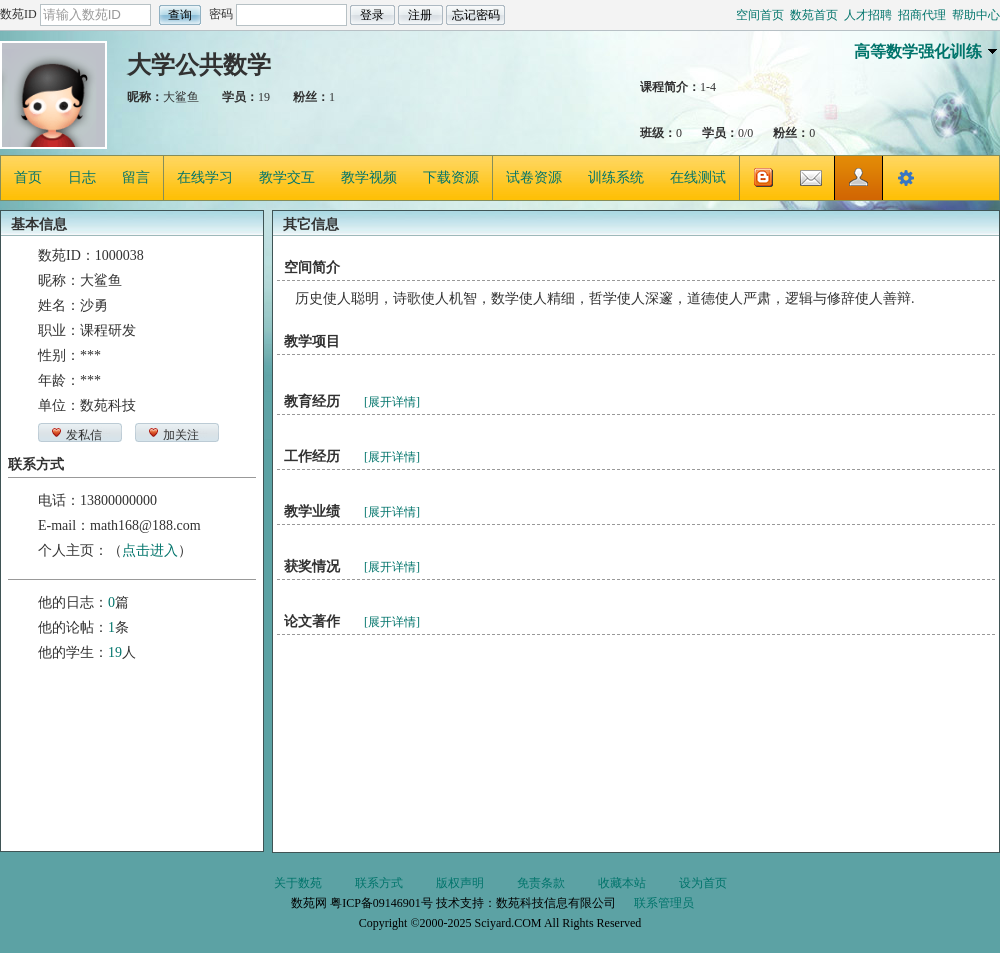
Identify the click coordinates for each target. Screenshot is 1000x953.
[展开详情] (392, 402)
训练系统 (616, 177)
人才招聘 (868, 15)
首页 (28, 177)
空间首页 (760, 15)
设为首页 (703, 883)
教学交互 (287, 177)
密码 (221, 14)
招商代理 (922, 15)
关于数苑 (298, 883)
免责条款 (541, 883)
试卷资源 (534, 177)
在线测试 (698, 177)
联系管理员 (664, 903)
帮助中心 (976, 15)
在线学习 (205, 177)
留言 (136, 177)
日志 (82, 177)
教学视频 (369, 177)
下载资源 (451, 177)
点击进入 (150, 550)
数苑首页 (814, 15)
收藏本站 (622, 883)
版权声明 (460, 883)
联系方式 (379, 883)
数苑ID (18, 14)
